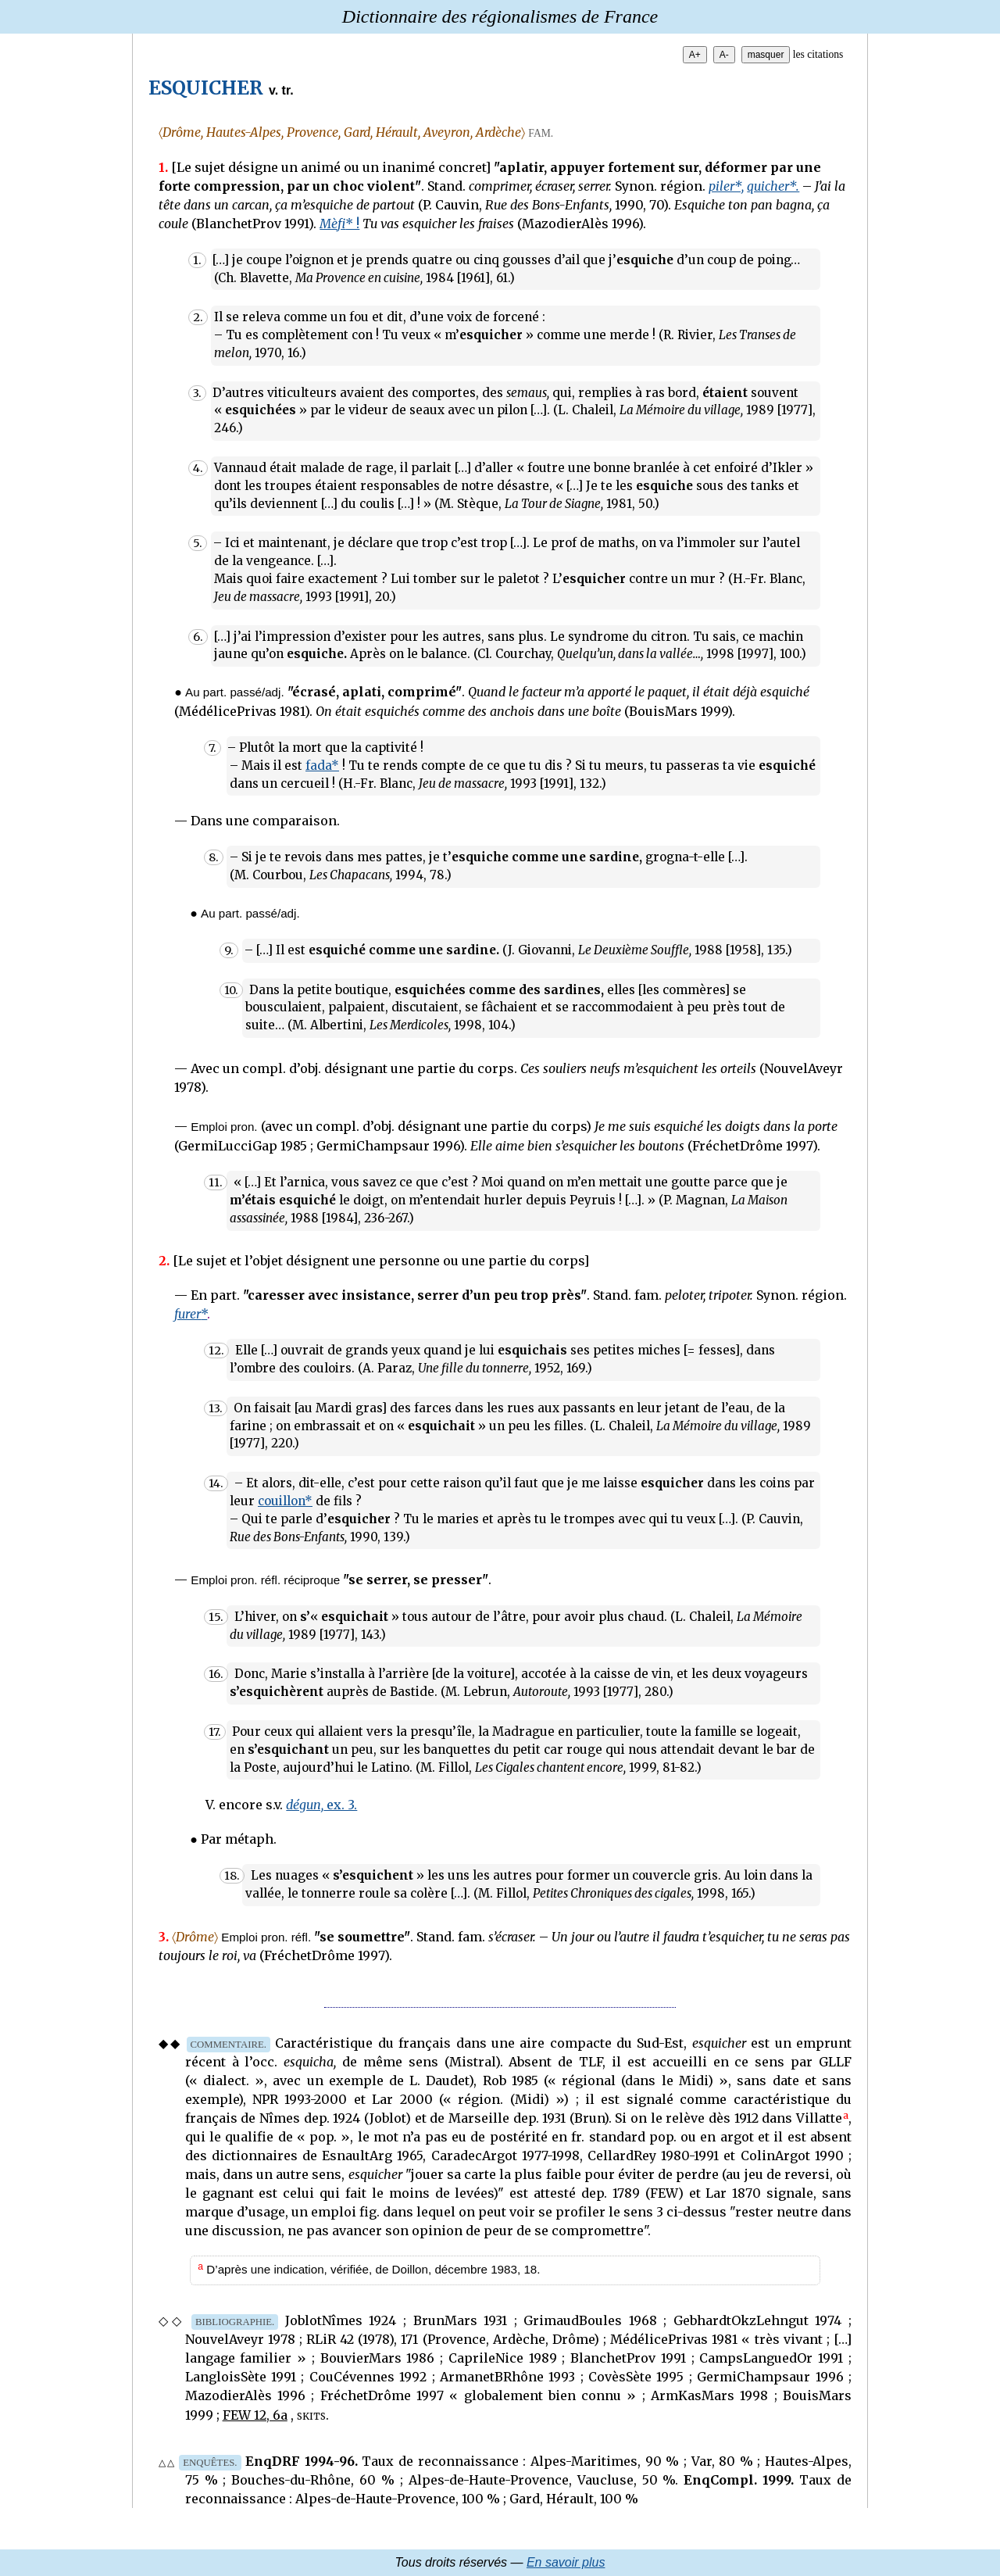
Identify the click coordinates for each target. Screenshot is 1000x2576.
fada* (322, 765)
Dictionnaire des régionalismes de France (500, 16)
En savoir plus (566, 2562)
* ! (339, 223)
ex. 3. (321, 1804)
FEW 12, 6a (255, 2415)
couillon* (285, 1501)
